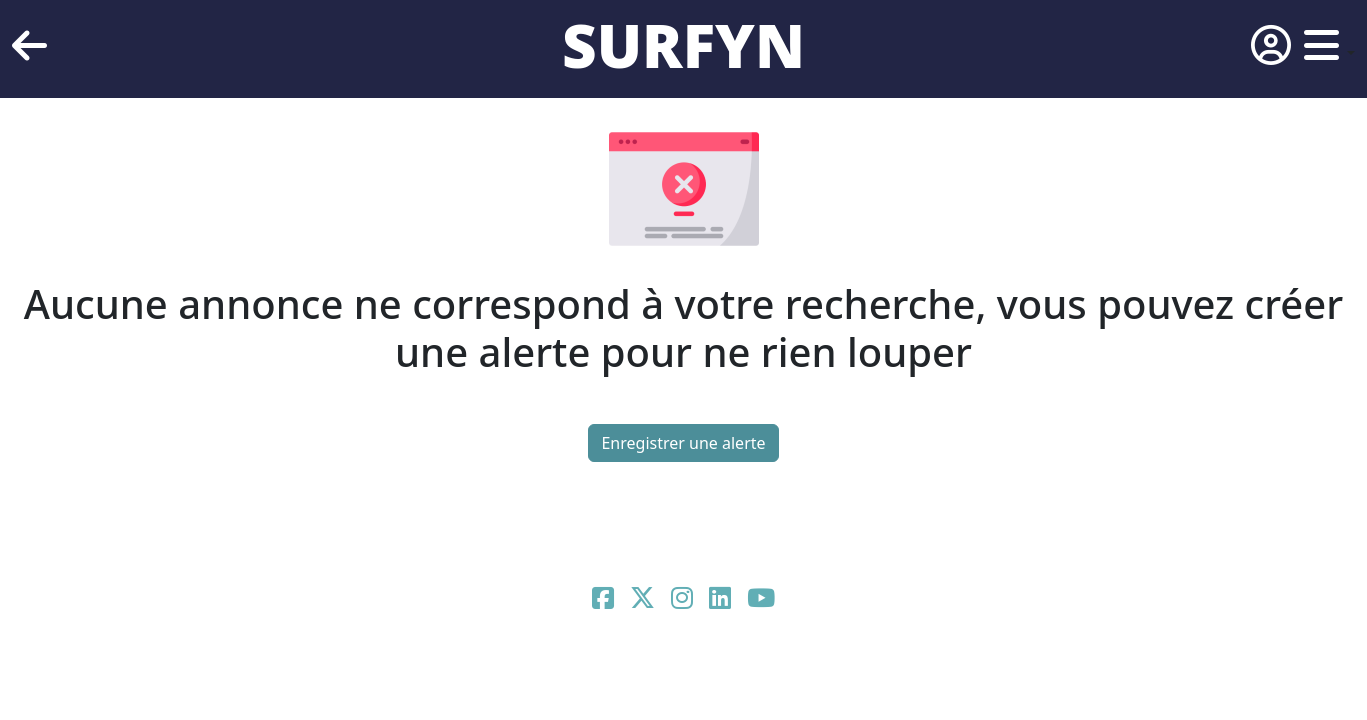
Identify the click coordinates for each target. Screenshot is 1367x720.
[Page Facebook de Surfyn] (603, 601)
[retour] (29, 45)
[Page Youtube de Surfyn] (761, 601)
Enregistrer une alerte (683, 443)
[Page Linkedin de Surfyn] (720, 601)
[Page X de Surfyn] (642, 601)
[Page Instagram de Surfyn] (682, 601)
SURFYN (683, 45)
